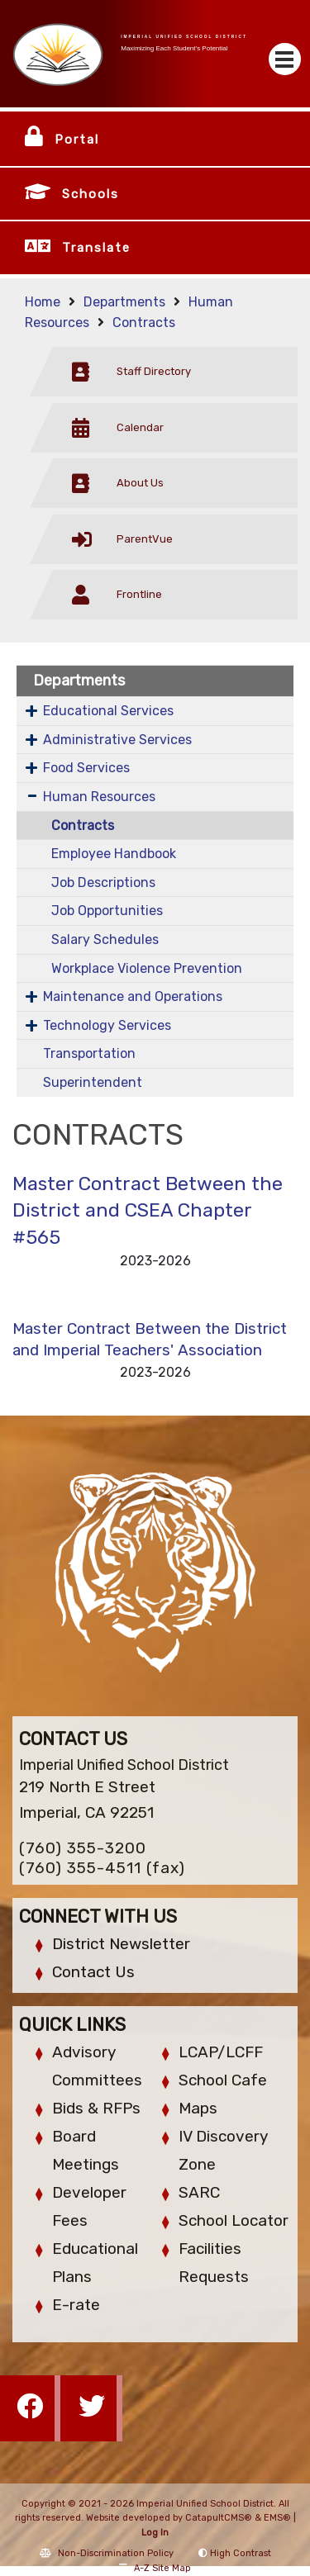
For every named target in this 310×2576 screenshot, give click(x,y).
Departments (124, 302)
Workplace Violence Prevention (146, 968)
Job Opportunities (107, 910)
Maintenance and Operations (132, 996)
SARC (199, 2192)
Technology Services (107, 1025)
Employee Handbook (113, 853)
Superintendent (92, 1082)
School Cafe (223, 2080)
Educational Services (108, 711)
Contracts (143, 322)
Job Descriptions (103, 882)
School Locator (234, 2220)
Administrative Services (117, 739)
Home (42, 302)
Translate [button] (96, 247)
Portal (77, 139)
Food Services (86, 768)
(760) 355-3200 (82, 1847)
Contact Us (93, 1971)
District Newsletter (121, 1943)
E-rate (76, 2304)
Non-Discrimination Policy (107, 2553)
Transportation (89, 1053)
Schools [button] (90, 194)
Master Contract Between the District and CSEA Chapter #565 (147, 1210)
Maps (198, 2108)
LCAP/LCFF (221, 2051)
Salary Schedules (105, 939)
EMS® (277, 2517)
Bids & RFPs (96, 2108)
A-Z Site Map (155, 2568)
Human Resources (99, 796)
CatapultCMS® (218, 2517)
